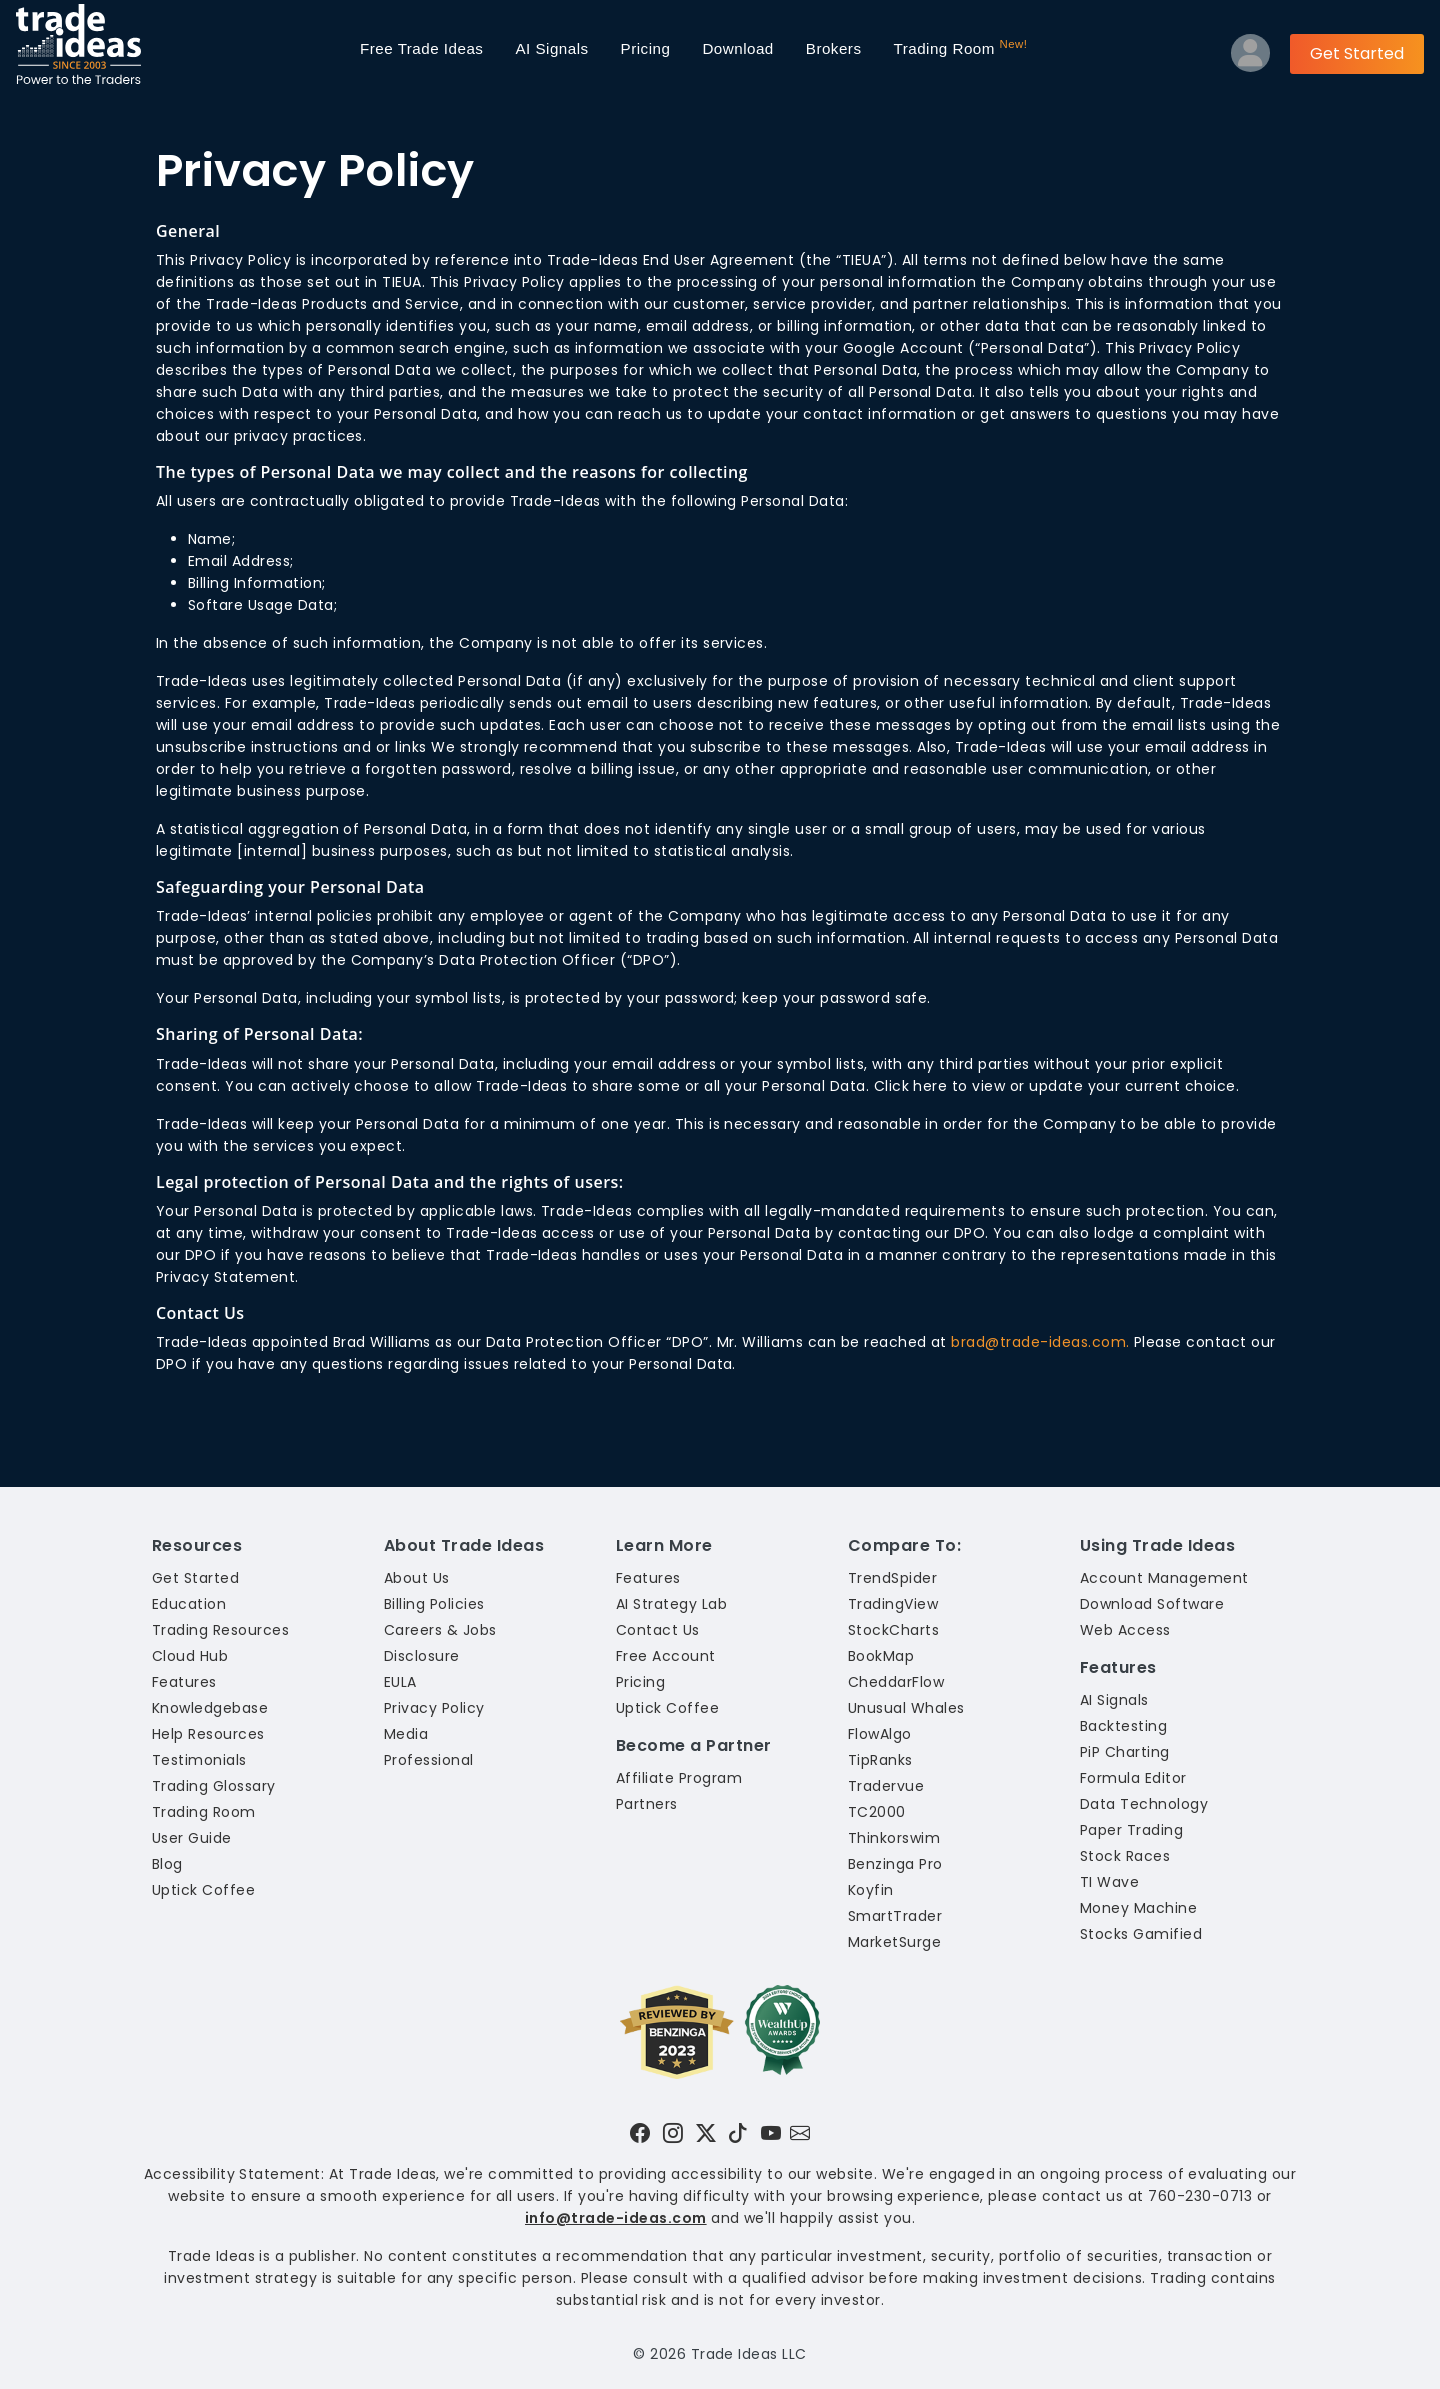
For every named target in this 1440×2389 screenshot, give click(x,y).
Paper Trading (1131, 1830)
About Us (417, 1578)
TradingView (893, 1604)
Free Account (666, 1656)
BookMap (881, 1656)
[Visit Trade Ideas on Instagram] (673, 2133)
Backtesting (1123, 1726)
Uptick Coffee (203, 1890)
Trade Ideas (421, 48)
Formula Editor (1133, 1778)
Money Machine (1138, 1908)
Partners (647, 1804)
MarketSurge (894, 1942)
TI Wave (1109, 1882)
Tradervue (886, 1786)
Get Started (1357, 53)
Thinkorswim (894, 1838)
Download (737, 48)
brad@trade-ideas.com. (1040, 1342)
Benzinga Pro (895, 1864)
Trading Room (960, 47)
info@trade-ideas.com (616, 2218)
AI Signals (551, 48)
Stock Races (1125, 1856)
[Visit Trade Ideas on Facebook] (640, 2133)
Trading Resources (220, 1630)
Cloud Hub (190, 1656)
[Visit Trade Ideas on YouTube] (771, 2133)
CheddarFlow (896, 1682)
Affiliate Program (679, 1778)
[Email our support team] (800, 2133)
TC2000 (877, 1812)
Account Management (1164, 1578)
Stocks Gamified (1141, 1934)
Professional (429, 1760)
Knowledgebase (210, 1708)
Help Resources (208, 1734)
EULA (400, 1682)
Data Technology (1144, 1804)
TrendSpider (892, 1578)
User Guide (192, 1838)
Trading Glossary (214, 1786)
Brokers (834, 48)
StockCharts (893, 1630)
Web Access (1125, 1630)
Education (189, 1604)
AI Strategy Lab (671, 1604)
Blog (167, 1864)
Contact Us (658, 1630)
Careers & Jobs (440, 1630)
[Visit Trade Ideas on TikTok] (738, 2133)
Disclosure (422, 1656)
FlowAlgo (880, 1734)
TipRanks (880, 1760)
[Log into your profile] (1250, 57)
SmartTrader (895, 1916)
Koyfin (871, 1890)
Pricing (646, 48)
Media (406, 1734)
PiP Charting (1125, 1752)
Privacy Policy (434, 1708)
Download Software (1152, 1604)
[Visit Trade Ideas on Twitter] (706, 2133)
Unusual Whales (906, 1708)
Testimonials (199, 1760)
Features (184, 1682)
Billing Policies (434, 1604)
